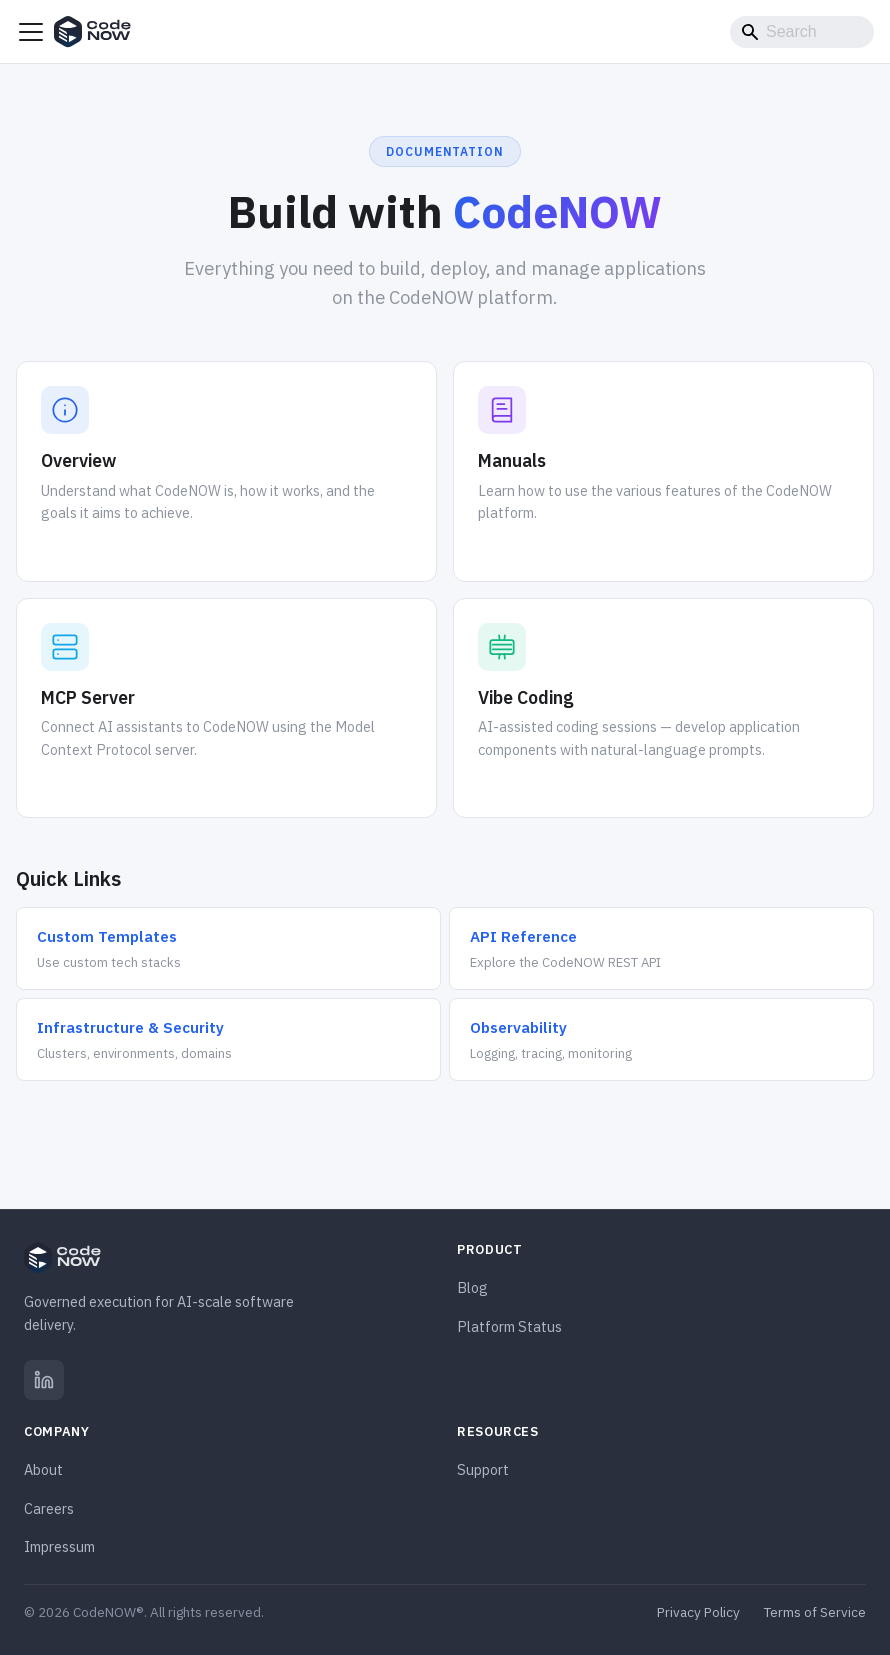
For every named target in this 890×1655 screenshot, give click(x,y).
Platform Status (509, 1326)
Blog (472, 1287)
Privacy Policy (698, 1612)
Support (483, 1469)
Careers (49, 1508)
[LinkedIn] (44, 1380)
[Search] (802, 32)
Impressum (59, 1546)
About (43, 1469)
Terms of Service (815, 1612)
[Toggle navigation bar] (31, 32)
